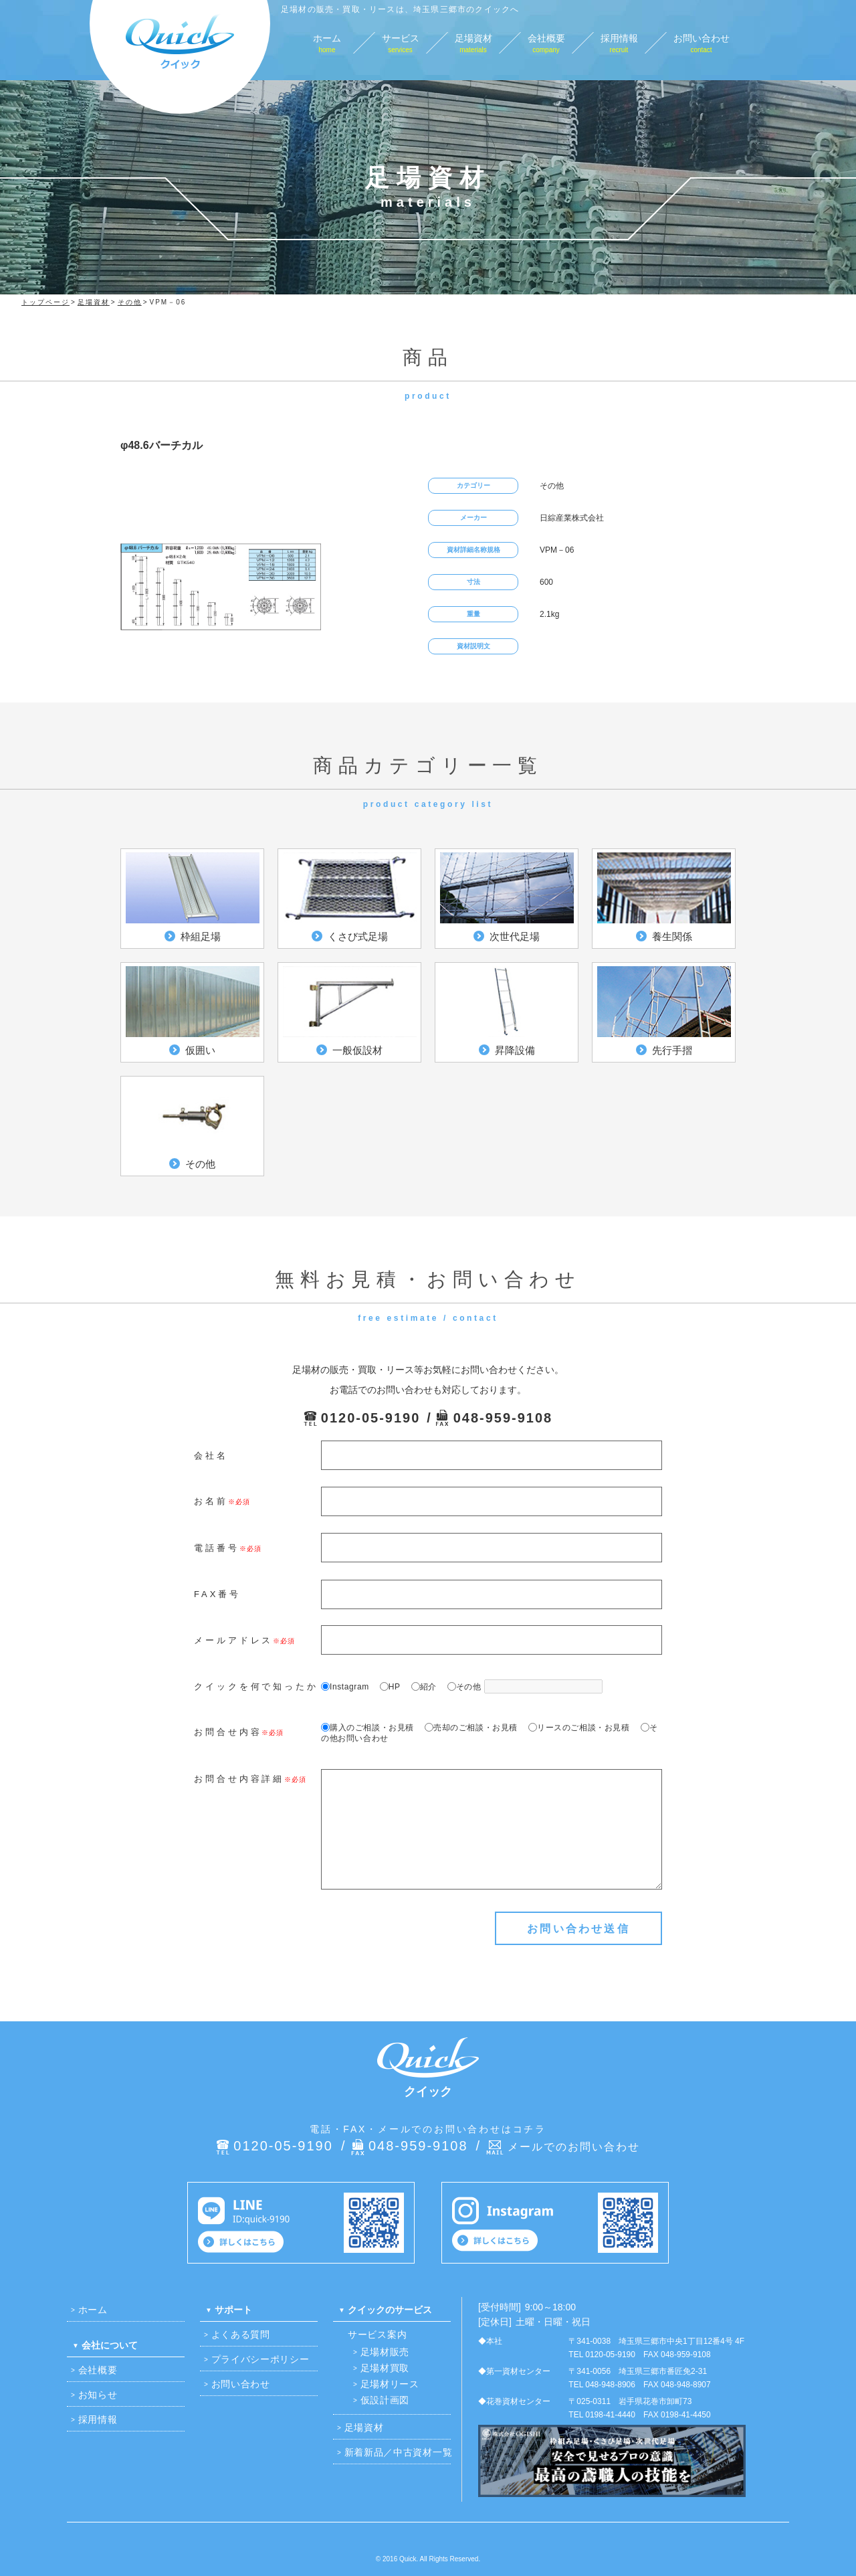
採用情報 (98, 2419)
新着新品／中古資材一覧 (398, 2452)
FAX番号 (217, 1594)
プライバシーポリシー (260, 2359)
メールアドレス (233, 1640)
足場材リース (389, 2384)
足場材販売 (385, 2352)
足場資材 (364, 2427)
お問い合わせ (240, 2384)
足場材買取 (385, 2368)
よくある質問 (240, 2334)
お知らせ (98, 2394)
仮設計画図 (385, 2400)
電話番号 (216, 1548)
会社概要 (98, 2370)
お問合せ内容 (227, 1732)
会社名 (211, 1456)
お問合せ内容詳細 (239, 1778)
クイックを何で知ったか (256, 1686)
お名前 (211, 1501)
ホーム (93, 2309)
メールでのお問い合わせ (574, 2146)
